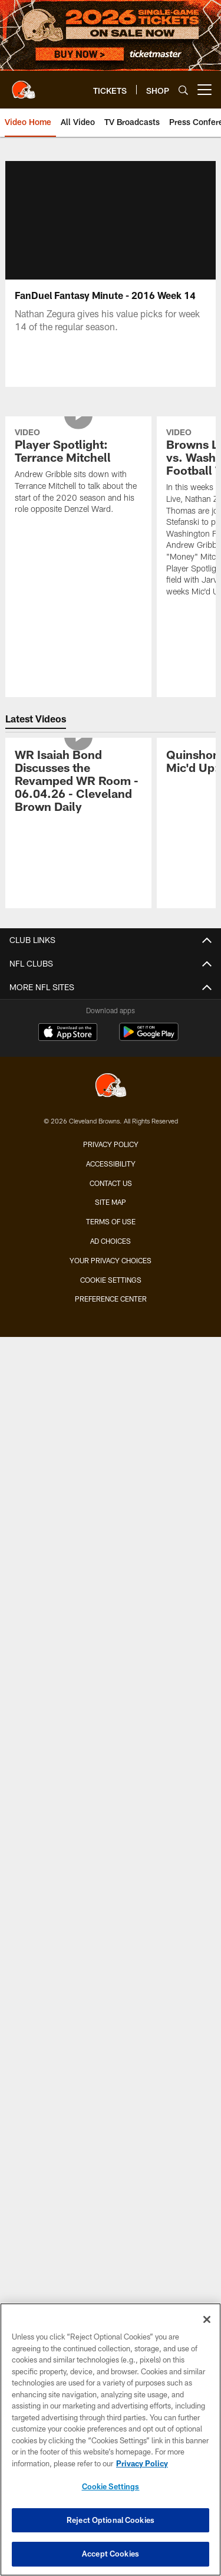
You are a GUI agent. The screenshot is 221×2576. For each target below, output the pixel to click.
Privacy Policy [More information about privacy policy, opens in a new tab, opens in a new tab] (142, 2463)
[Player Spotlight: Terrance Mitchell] (78, 472)
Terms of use (111, 1221)
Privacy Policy (110, 1144)
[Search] (183, 90)
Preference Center (111, 1298)
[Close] (207, 2319)
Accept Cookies (110, 2553)
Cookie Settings (110, 1280)
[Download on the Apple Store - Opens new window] (67, 1033)
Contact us (111, 1183)
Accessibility (111, 1163)
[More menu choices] (204, 89)
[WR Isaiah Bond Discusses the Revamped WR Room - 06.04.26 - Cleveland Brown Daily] (78, 782)
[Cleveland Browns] (111, 1086)
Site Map (110, 1202)
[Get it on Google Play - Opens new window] (149, 1037)
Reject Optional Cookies (110, 2520)
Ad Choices (110, 1241)
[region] (110, 2439)
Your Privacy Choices (110, 1260)
